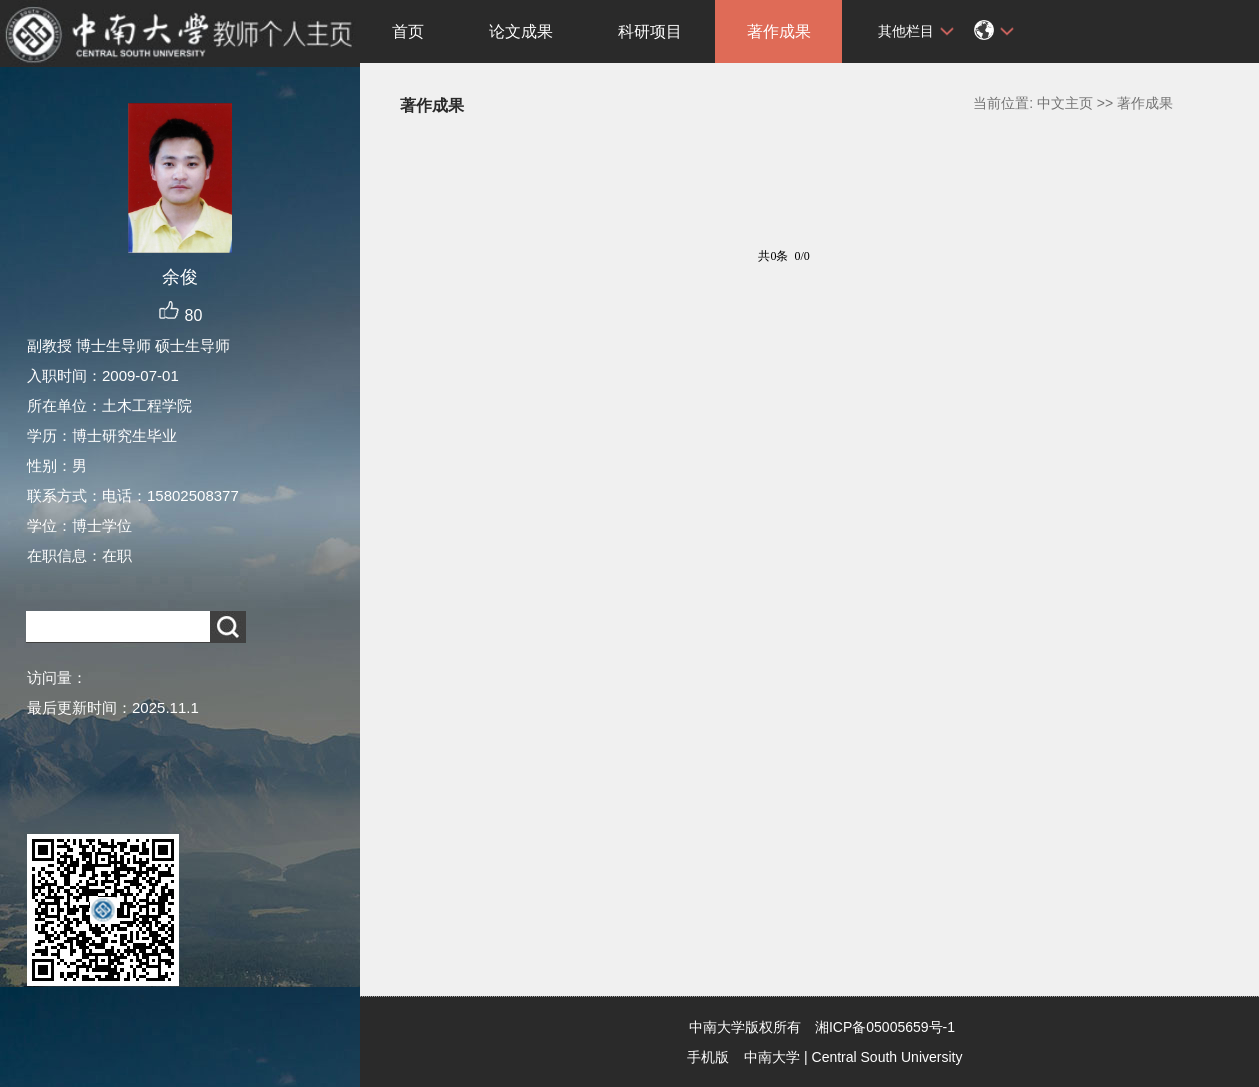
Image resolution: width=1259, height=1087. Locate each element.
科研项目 (650, 31)
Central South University (887, 1057)
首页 (408, 31)
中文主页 (1065, 103)
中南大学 (772, 1057)
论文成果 (521, 31)
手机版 (708, 1057)
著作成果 (779, 31)
